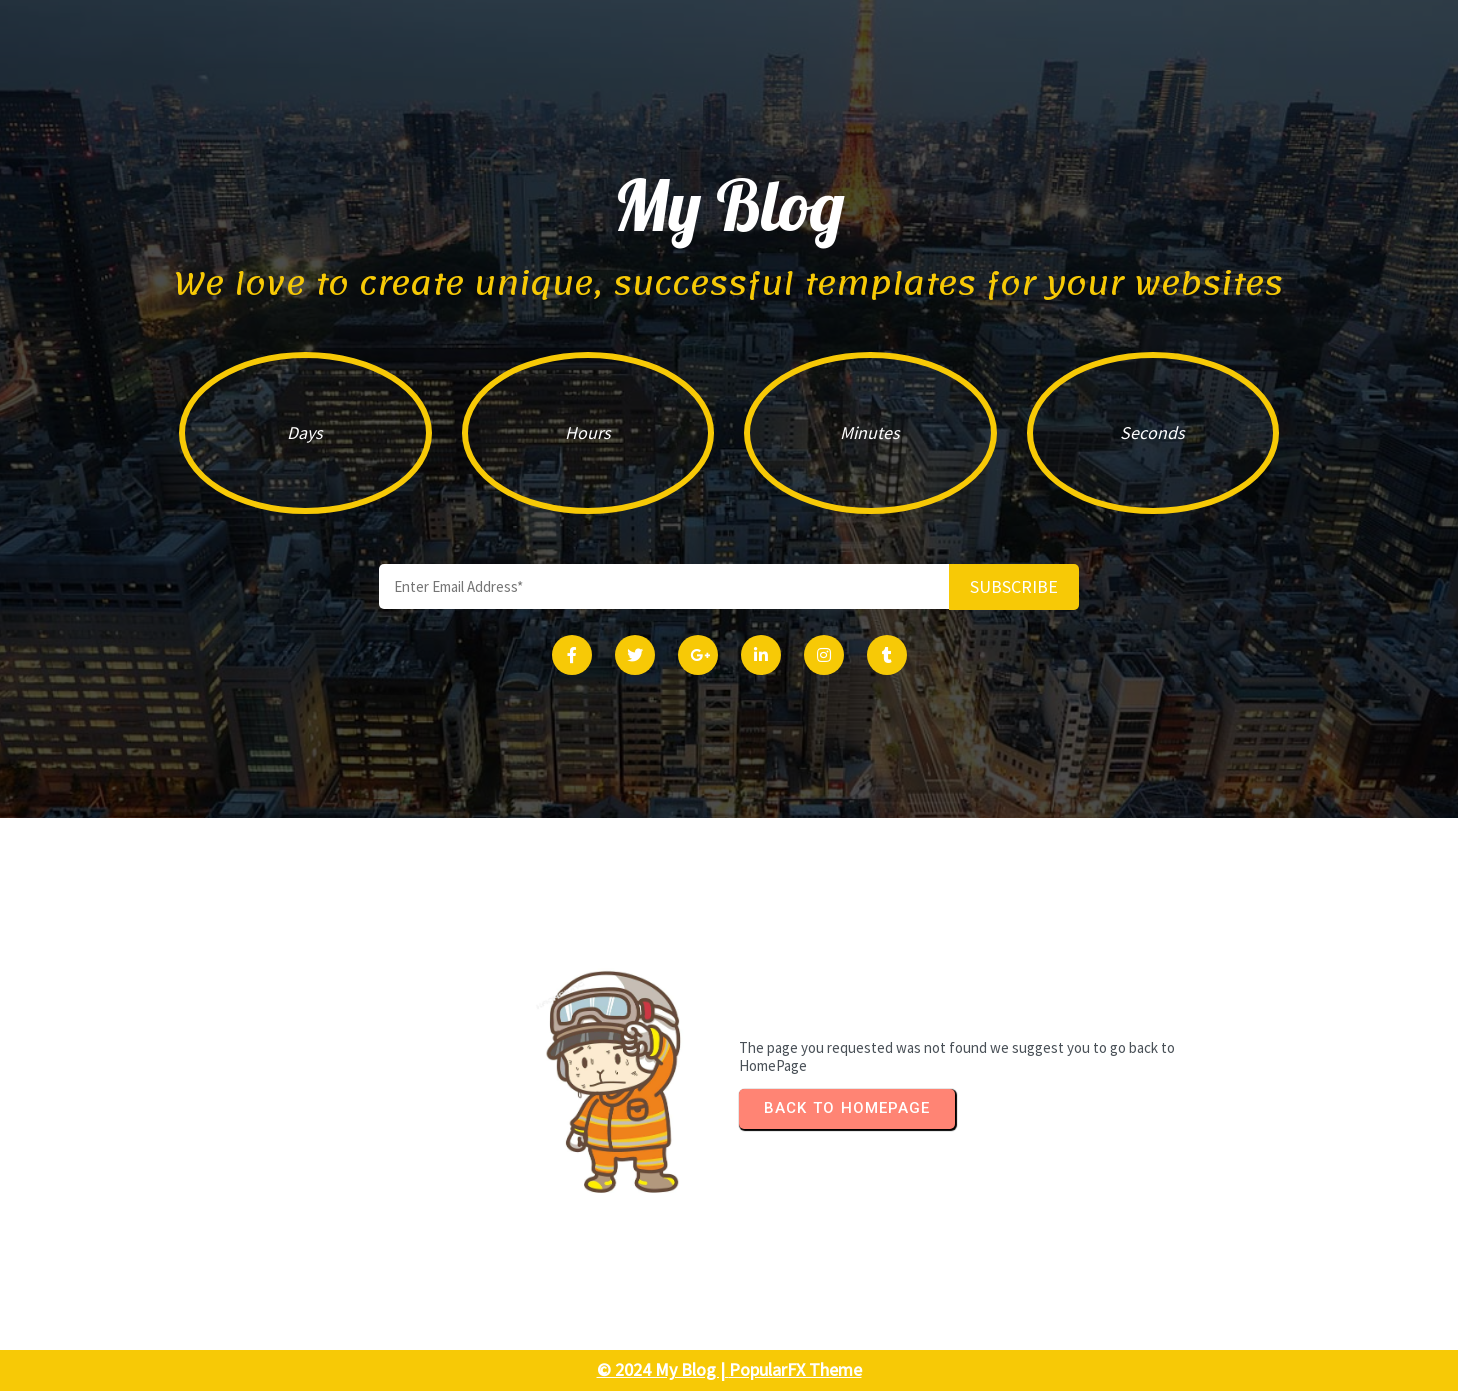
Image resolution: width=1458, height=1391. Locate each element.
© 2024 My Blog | (663, 1369)
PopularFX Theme (795, 1369)
